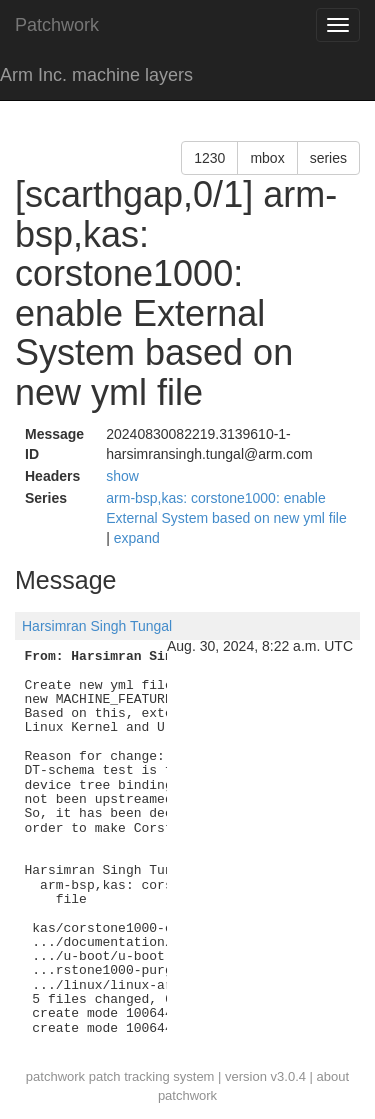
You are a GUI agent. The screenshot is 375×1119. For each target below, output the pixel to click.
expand (137, 538)
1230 (209, 158)
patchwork (55, 1076)
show (122, 476)
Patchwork (57, 25)
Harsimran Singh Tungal (97, 626)
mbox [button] (267, 158)
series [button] (328, 158)
